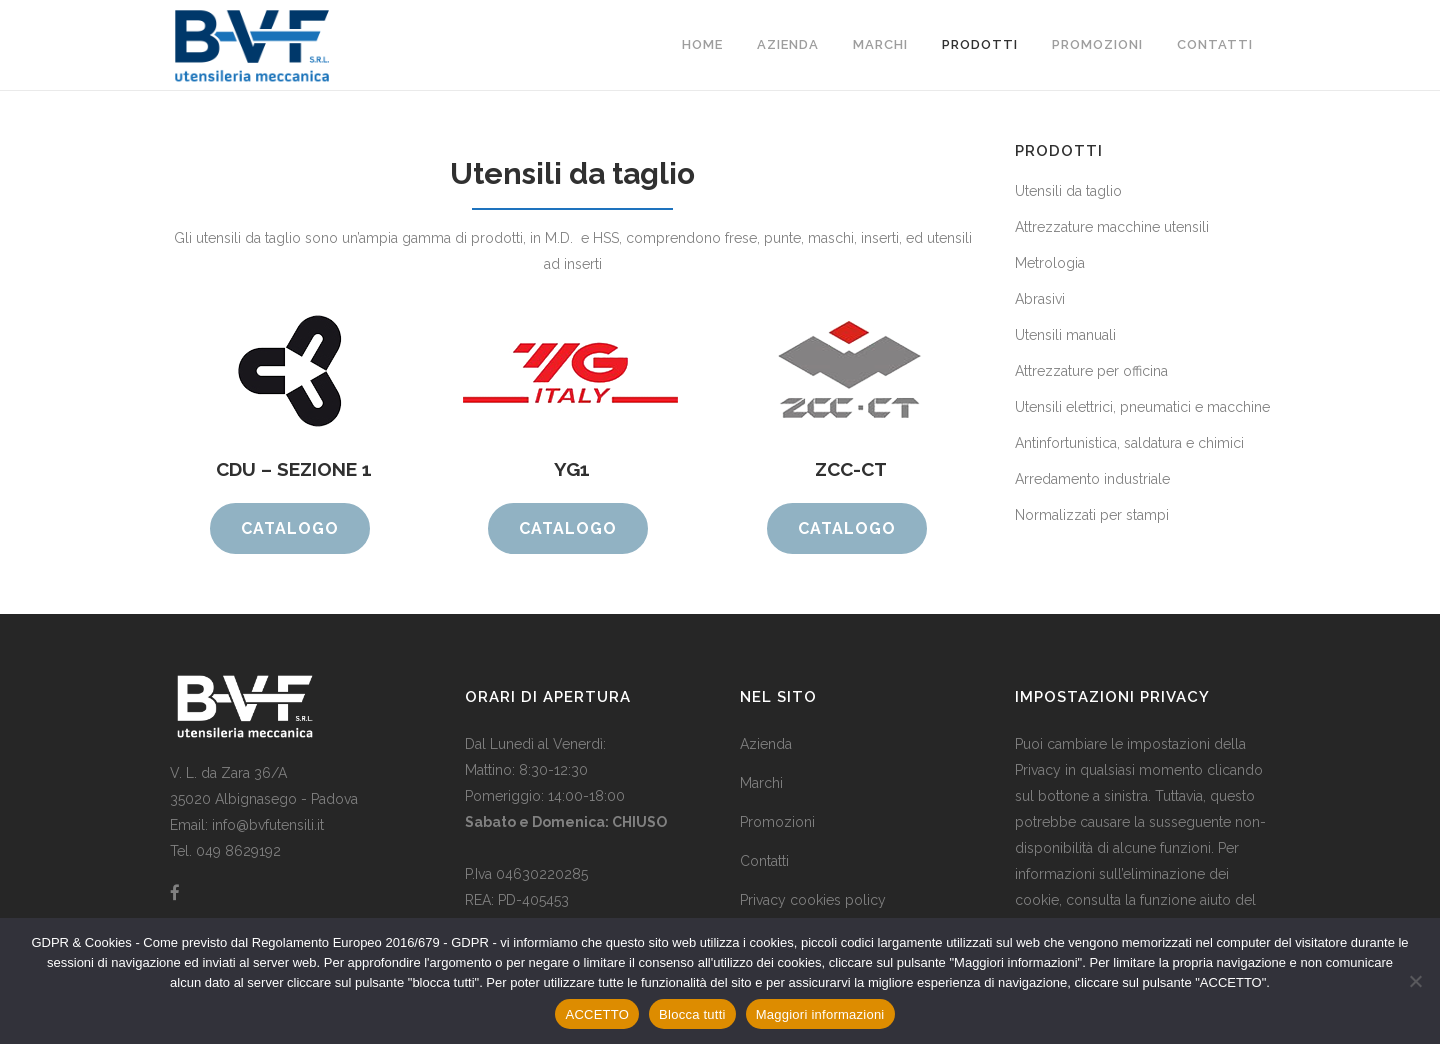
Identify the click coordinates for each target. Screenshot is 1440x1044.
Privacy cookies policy (813, 900)
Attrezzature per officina (1091, 371)
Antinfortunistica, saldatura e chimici (1129, 443)
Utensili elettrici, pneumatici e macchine (1142, 407)
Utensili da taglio (1068, 191)
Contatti (764, 861)
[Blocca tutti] (1415, 981)
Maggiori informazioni (820, 1014)
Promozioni (777, 822)
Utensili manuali (1065, 335)
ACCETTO (597, 1014)
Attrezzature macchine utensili (1112, 227)
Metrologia (1050, 263)
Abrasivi (1040, 299)
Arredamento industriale (1092, 479)
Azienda (766, 744)
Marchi (761, 783)
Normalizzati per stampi (1092, 515)
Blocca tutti (692, 1014)
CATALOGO (290, 528)
